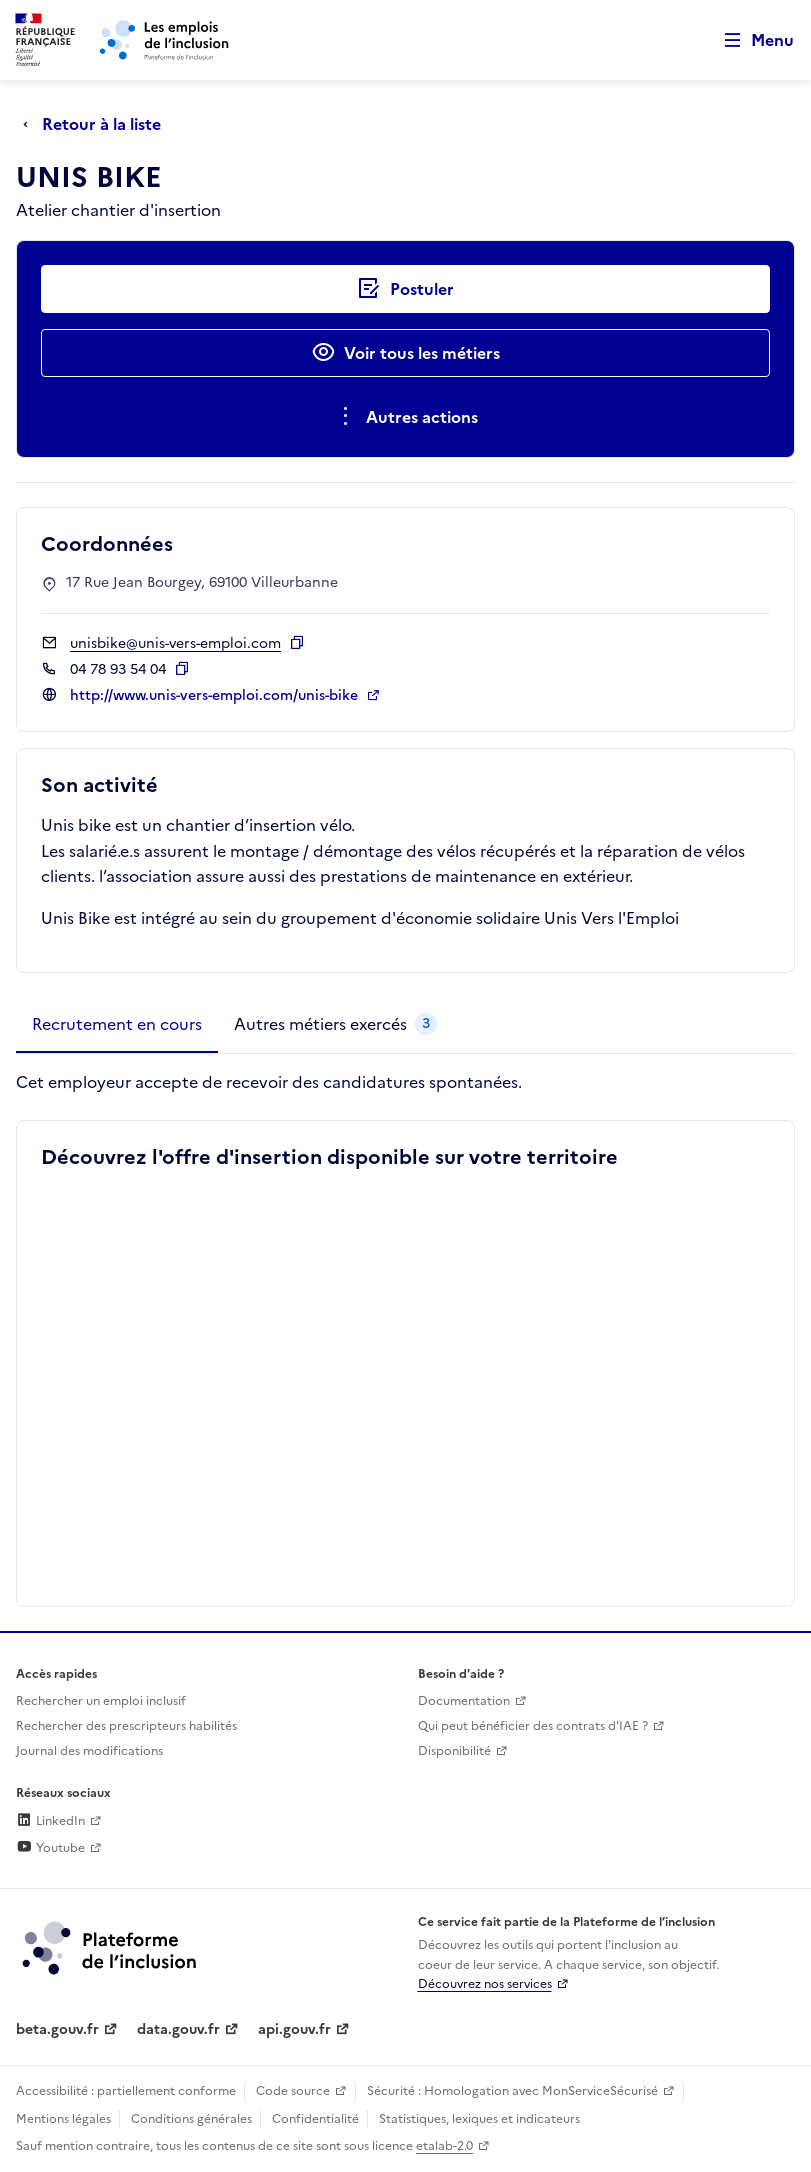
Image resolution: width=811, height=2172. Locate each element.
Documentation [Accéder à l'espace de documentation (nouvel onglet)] (464, 1701)
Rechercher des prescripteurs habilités (126, 1726)
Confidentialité (315, 2119)
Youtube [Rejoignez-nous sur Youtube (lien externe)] (50, 1848)
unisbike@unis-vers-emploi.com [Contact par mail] (175, 643)
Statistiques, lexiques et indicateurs (479, 2119)
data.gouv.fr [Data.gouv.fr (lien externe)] (178, 2029)
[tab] (117, 1025)
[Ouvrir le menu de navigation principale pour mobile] (750, 40)
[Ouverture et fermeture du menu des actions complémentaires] (405, 417)
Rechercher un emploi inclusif (101, 1701)
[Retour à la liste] (97, 124)
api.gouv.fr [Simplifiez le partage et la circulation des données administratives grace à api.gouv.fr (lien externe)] (294, 2029)
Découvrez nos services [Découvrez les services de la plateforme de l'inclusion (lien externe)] (485, 1984)
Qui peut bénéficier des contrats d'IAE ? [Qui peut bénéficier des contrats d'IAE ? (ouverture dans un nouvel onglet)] (533, 1726)
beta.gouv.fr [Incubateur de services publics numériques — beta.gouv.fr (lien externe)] (57, 2029)
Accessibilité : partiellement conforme (126, 2091)
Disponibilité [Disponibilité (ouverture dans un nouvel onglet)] (454, 1751)
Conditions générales (191, 2119)
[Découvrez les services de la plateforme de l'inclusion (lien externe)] (111, 1947)
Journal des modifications (89, 1751)
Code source (293, 2091)
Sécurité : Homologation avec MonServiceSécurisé (512, 2091)
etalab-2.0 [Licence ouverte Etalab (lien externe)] (444, 2146)
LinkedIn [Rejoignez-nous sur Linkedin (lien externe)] (50, 1821)
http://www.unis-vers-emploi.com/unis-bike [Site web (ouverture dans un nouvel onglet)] (216, 695)
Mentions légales (63, 2119)
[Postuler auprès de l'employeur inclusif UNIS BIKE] (405, 289)
